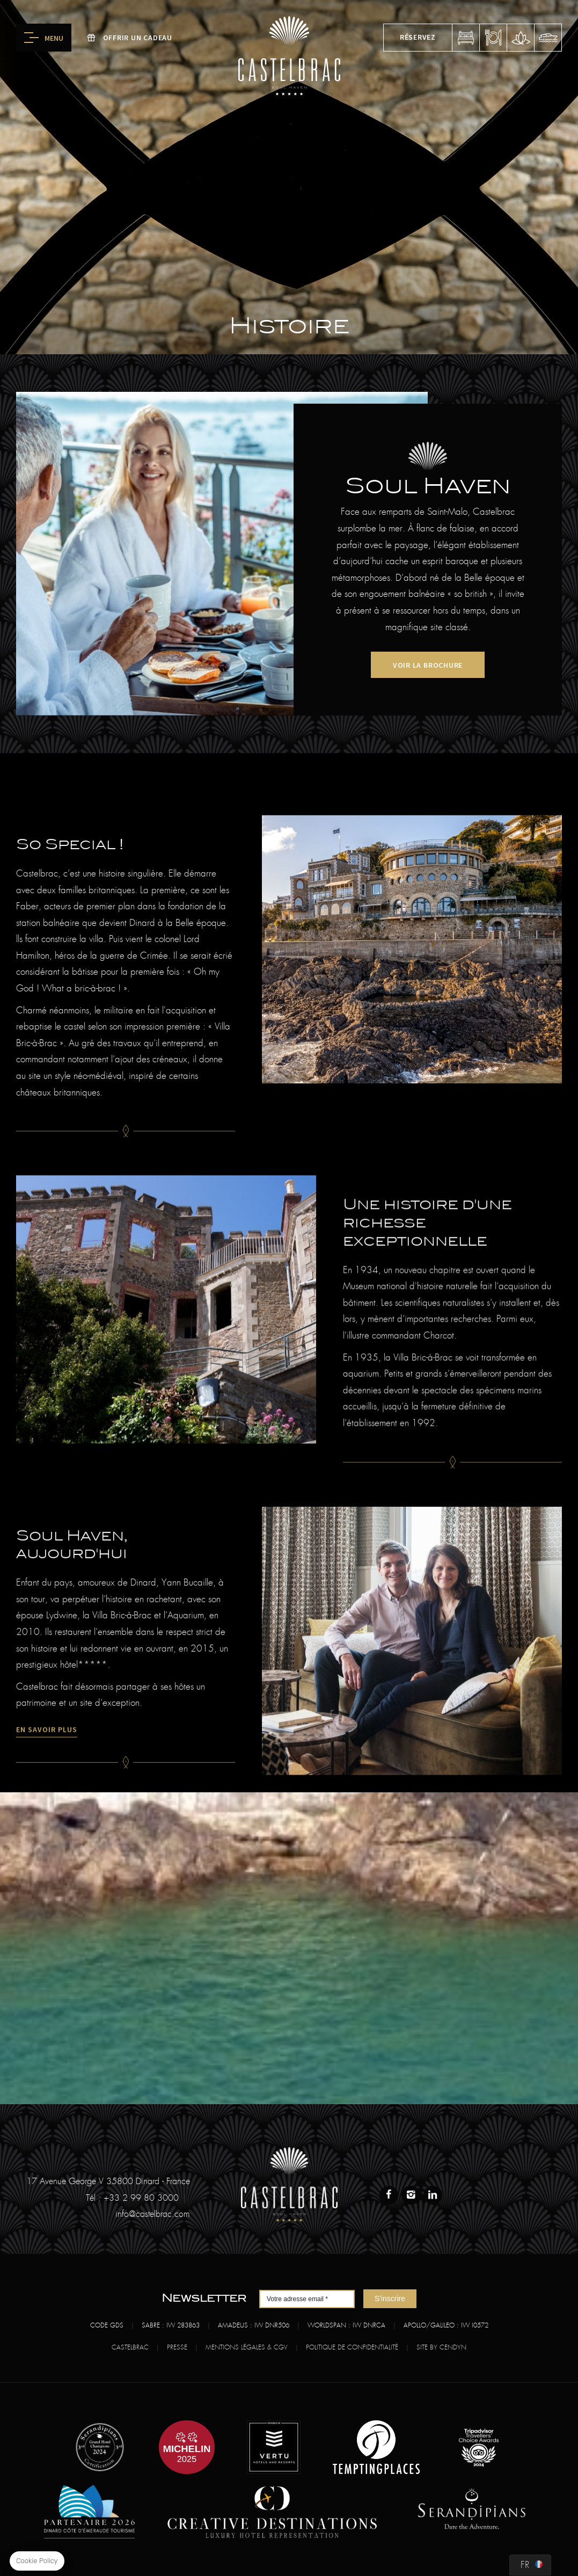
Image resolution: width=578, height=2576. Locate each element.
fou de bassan (548, 37)
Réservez (418, 37)
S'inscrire (390, 2298)
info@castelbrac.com (152, 2214)
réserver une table (493, 37)
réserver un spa (520, 37)
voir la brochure (428, 665)
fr (525, 2565)
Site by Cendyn (441, 2347)
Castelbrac (130, 2347)
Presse (177, 2347)
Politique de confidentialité (352, 2347)
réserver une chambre (465, 37)
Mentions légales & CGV (247, 2347)
